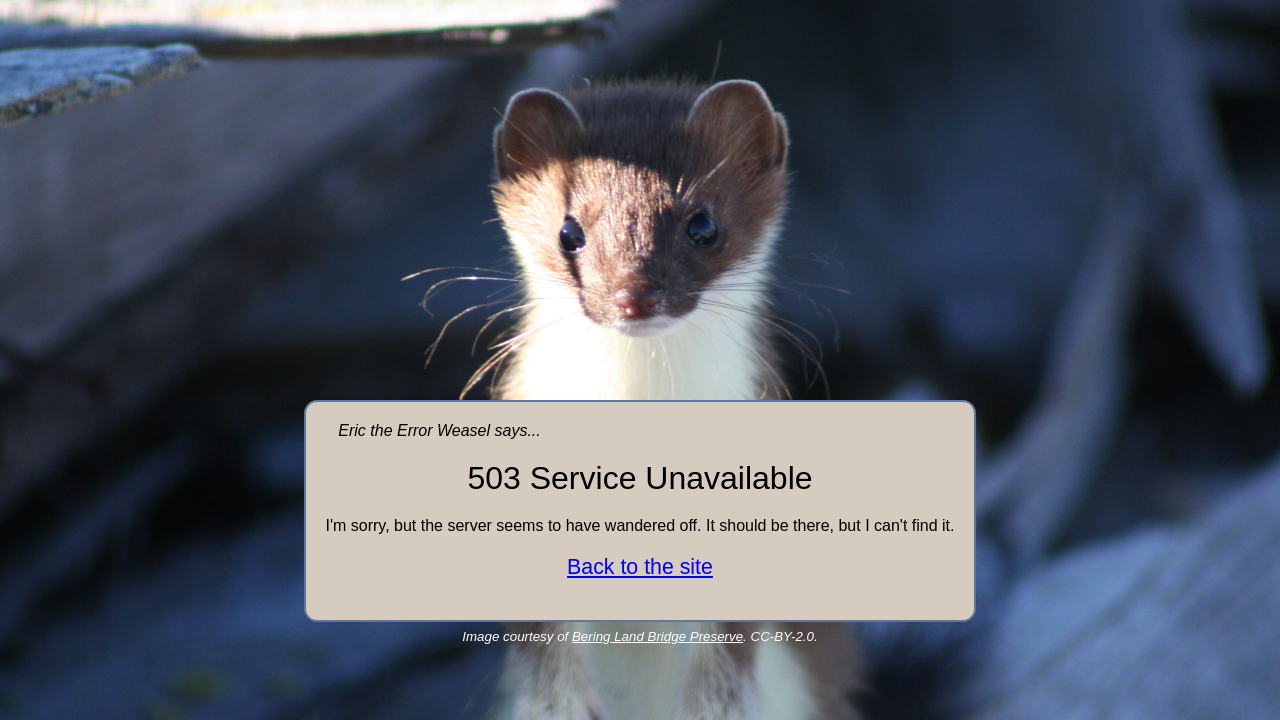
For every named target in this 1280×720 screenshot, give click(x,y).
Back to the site (640, 567)
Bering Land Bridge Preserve (657, 636)
